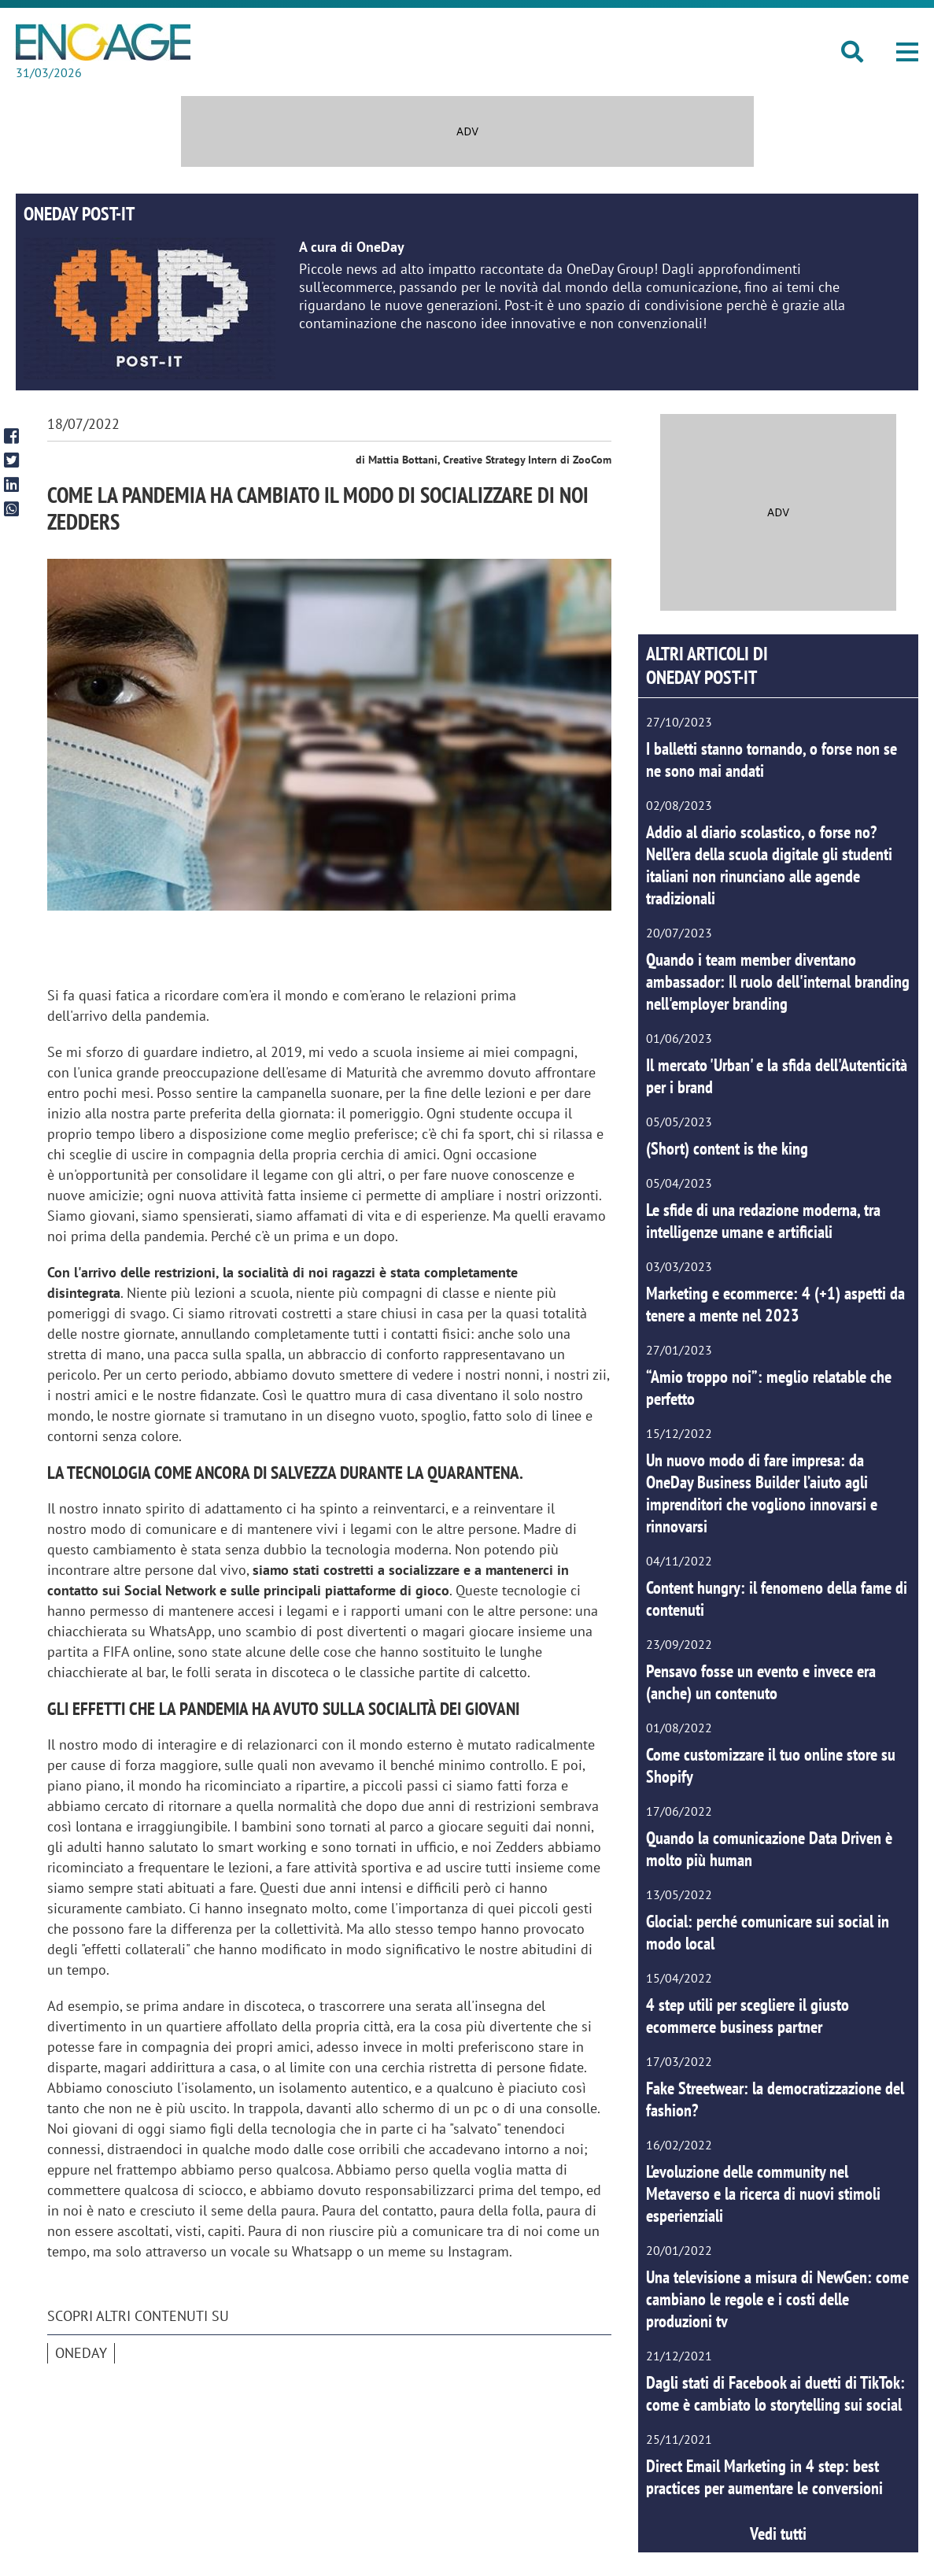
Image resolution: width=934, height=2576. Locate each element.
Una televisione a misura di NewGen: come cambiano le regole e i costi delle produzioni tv (777, 2299)
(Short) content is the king (727, 1148)
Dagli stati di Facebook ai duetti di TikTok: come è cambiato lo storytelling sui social (775, 2393)
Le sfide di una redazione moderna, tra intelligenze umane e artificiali (763, 1221)
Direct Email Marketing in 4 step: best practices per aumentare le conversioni (764, 2477)
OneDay (81, 2353)
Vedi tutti (778, 2533)
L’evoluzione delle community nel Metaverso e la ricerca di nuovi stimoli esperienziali (763, 2193)
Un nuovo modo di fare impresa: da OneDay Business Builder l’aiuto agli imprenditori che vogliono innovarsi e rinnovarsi (761, 1493)
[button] (907, 52)
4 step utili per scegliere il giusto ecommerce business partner (747, 2016)
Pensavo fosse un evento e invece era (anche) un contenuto (761, 1682)
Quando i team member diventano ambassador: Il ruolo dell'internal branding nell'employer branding (778, 981)
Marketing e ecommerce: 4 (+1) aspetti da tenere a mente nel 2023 (775, 1304)
